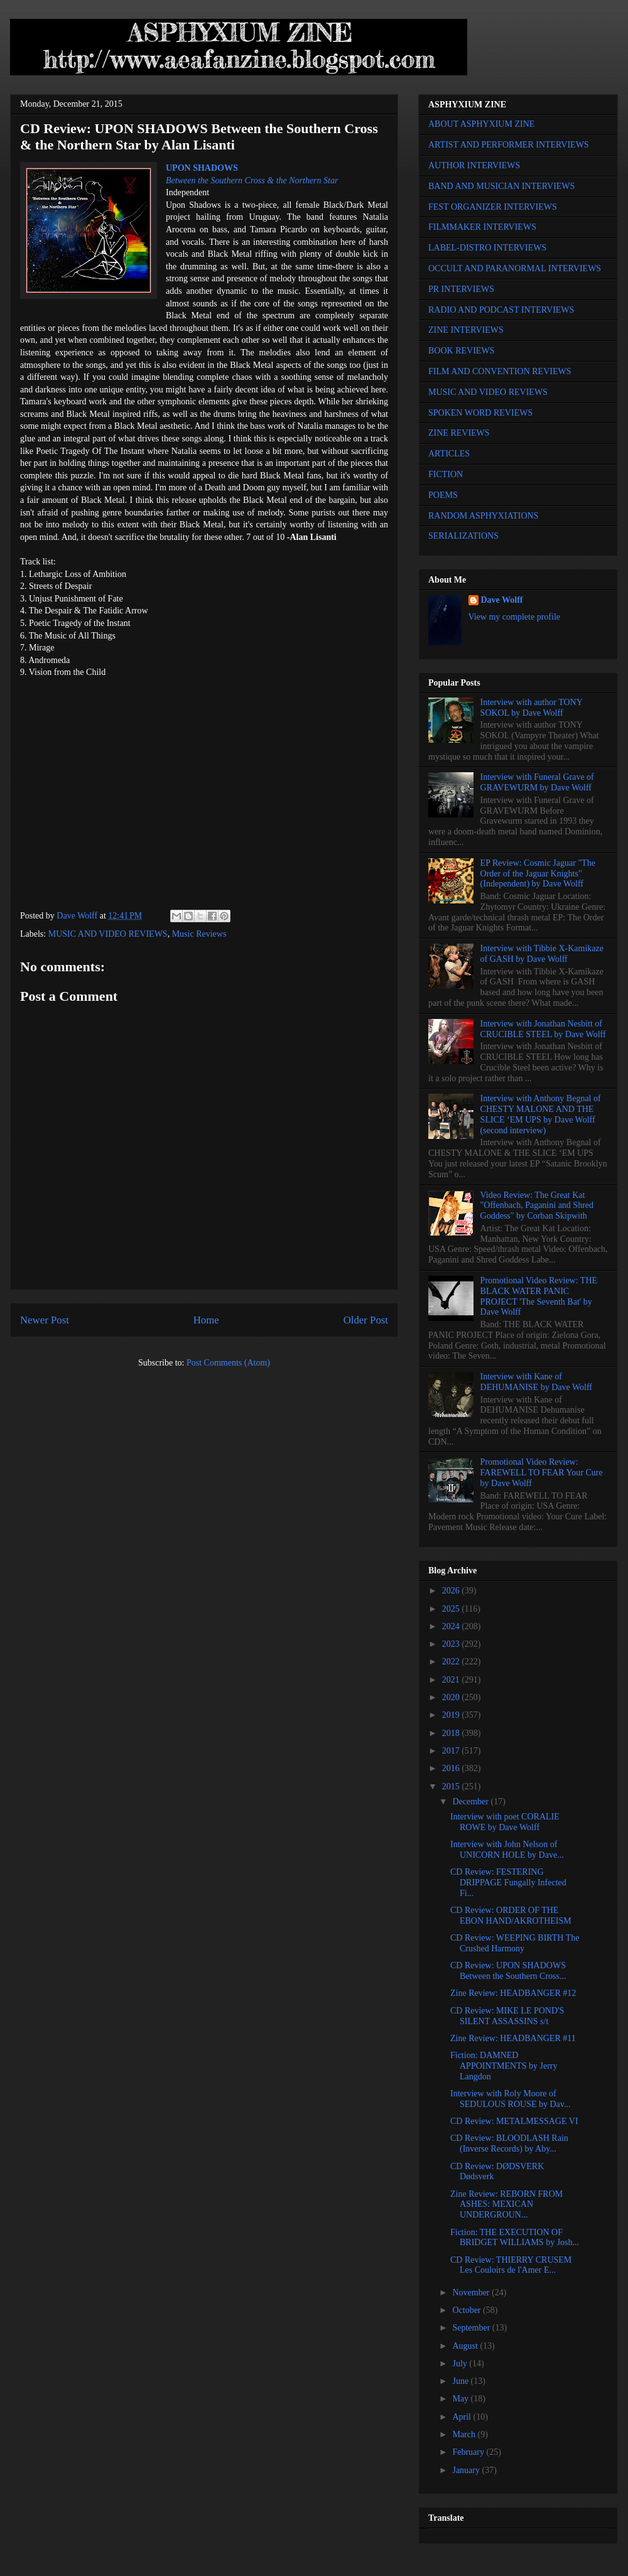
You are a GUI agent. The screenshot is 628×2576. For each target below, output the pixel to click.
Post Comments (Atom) (228, 1362)
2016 (452, 1768)
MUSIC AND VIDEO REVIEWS (108, 934)
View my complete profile (514, 617)
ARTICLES (449, 453)
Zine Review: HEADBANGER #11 (513, 2038)
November (472, 2292)
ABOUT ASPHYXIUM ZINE (481, 124)
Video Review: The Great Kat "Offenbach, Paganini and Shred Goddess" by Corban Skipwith (536, 1205)
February (469, 2452)
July (460, 2363)
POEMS (443, 495)
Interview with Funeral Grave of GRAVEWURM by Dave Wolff (537, 782)
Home (206, 1320)
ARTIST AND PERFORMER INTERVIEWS (508, 144)
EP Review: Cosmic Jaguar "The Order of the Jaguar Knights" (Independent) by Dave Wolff (537, 873)
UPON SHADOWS (202, 168)
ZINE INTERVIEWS (466, 330)
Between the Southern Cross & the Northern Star (252, 180)
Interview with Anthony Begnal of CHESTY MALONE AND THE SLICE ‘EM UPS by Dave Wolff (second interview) (540, 1114)
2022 (452, 1661)
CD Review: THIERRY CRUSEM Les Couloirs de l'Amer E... (510, 2265)
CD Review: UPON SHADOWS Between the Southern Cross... (508, 1971)
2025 (452, 1609)
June (461, 2381)
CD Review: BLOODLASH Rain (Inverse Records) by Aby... (509, 2143)
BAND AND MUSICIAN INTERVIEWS (501, 186)
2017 (452, 1750)
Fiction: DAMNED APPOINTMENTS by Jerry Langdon (504, 2066)
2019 (452, 1715)
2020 (452, 1697)
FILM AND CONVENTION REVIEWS (499, 371)
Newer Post (44, 1320)
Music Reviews (199, 934)
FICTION (445, 474)
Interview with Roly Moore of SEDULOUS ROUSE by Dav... (510, 2099)
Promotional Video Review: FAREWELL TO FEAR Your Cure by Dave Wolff (541, 1472)
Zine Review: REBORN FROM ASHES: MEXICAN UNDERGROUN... (506, 2204)
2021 (452, 1679)
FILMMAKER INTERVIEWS (482, 227)
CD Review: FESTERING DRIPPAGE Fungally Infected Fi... (508, 1882)
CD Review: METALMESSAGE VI (514, 2121)
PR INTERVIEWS (461, 289)
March (464, 2434)
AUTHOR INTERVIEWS (474, 165)
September (472, 2327)
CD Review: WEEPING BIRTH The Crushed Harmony (515, 1943)
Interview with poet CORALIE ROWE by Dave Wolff (505, 1822)
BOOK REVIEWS (461, 350)
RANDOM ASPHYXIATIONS (483, 515)
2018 (452, 1733)
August (466, 2346)
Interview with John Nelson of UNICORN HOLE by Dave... (507, 1850)
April (462, 2417)
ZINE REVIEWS (459, 433)
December (471, 1801)
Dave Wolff (502, 600)
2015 (452, 1786)
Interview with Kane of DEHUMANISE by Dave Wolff (536, 1382)
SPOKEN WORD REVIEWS (480, 413)
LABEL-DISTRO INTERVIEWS (487, 247)
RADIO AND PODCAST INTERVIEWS (501, 310)
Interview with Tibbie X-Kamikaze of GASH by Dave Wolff (542, 954)
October (467, 2310)
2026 (452, 1590)
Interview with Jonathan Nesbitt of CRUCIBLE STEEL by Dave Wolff (543, 1029)
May (461, 2398)
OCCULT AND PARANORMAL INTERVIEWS (514, 268)
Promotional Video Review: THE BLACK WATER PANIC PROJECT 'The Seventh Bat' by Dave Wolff (538, 1296)
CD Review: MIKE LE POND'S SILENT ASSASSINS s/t (507, 2016)
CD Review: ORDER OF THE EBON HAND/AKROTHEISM (510, 1915)
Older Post (366, 1320)
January (467, 2470)
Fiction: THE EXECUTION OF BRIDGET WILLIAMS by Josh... (514, 2238)
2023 (452, 1644)
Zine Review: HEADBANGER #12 (513, 1993)
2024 (452, 1626)
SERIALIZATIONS (463, 536)
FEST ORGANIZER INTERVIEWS (492, 207)
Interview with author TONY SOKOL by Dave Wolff (531, 708)
